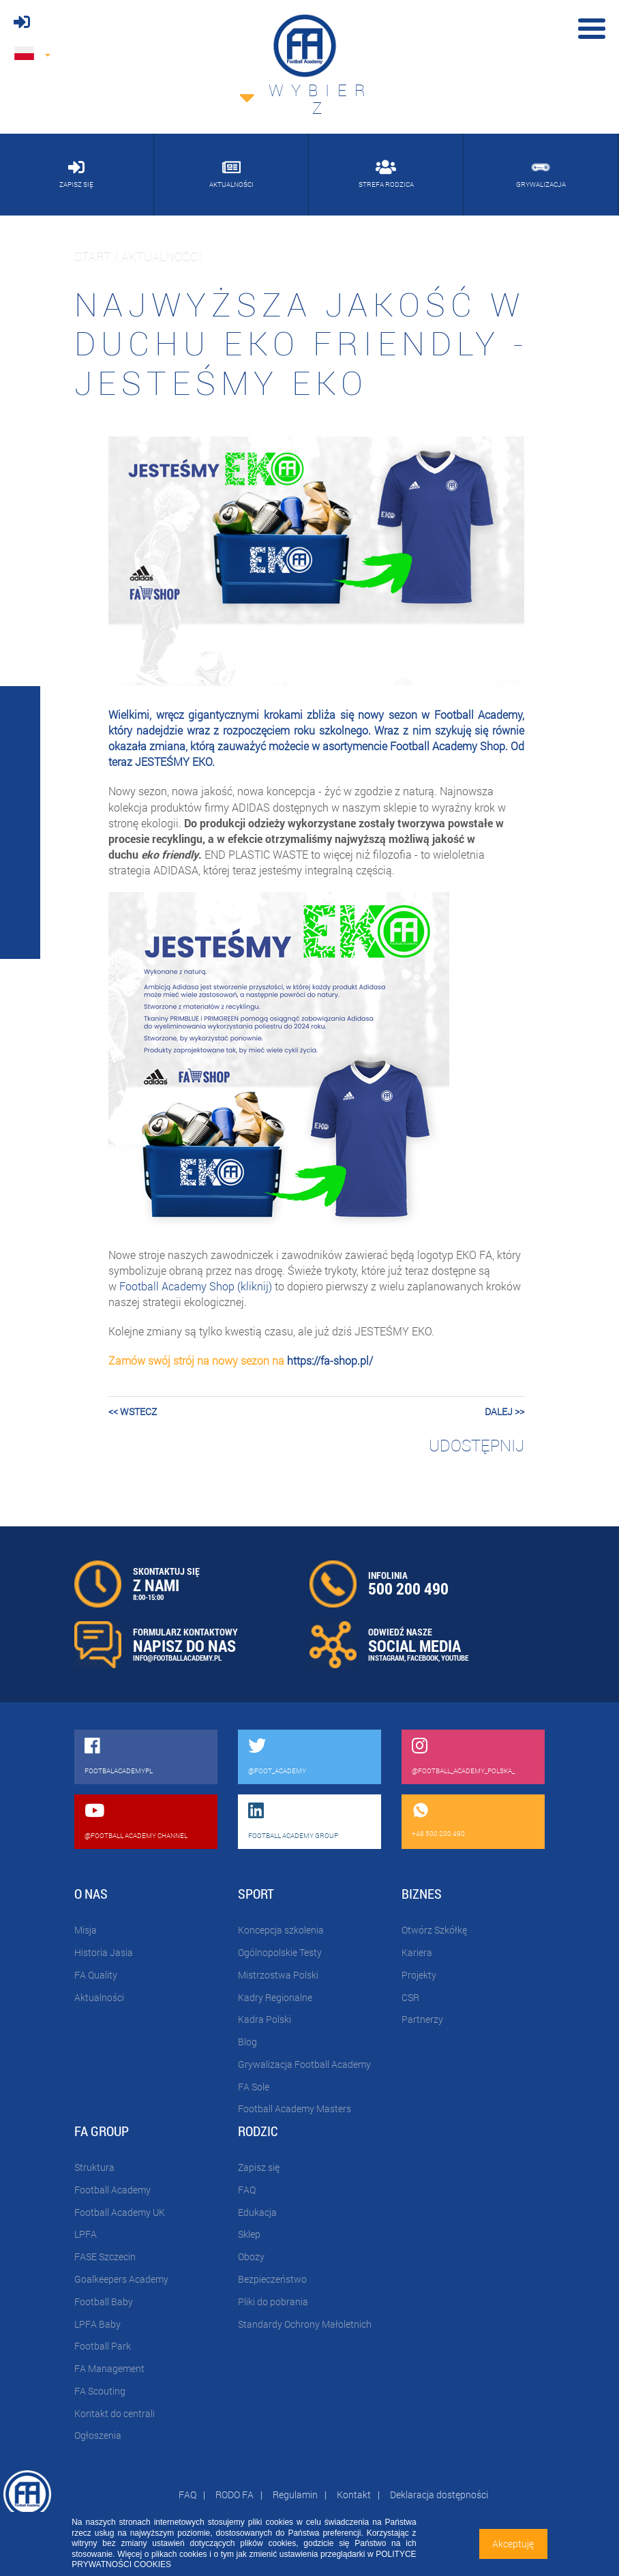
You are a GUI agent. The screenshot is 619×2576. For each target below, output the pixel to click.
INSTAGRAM (386, 1658)
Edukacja (257, 2212)
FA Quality (95, 1974)
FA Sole (253, 2086)
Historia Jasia (103, 1952)
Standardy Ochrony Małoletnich (305, 2324)
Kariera (417, 1952)
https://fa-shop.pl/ (330, 1360)
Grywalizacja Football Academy (304, 2064)
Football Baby (103, 2301)
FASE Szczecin (105, 2256)
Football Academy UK (119, 2212)
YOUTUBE (454, 1658)
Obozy (251, 2256)
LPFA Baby (97, 2324)
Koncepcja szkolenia (281, 1929)
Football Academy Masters (294, 2108)
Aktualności (99, 1997)
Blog (247, 2041)
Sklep (249, 2233)
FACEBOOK (422, 1658)
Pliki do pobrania (273, 2301)
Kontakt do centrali (114, 2413)
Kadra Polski (264, 2019)
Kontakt (354, 2494)
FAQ (247, 2189)
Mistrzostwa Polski (278, 1974)
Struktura (94, 2167)
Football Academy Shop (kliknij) (195, 1286)
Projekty (419, 1974)
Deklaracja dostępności (439, 2494)
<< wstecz (132, 1411)
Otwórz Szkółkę (434, 1929)
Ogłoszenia (97, 2435)
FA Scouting (99, 2390)
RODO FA (234, 2494)
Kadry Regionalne (275, 1997)
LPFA (85, 2233)
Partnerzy (422, 2019)
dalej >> (504, 1411)
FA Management (109, 2368)
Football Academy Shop (447, 746)
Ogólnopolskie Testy (280, 1952)
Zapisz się (259, 2167)
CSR (410, 1997)
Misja (85, 1929)
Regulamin (295, 2494)
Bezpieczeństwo (272, 2278)
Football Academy (112, 2189)
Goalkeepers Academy (121, 2278)
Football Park (102, 2345)
